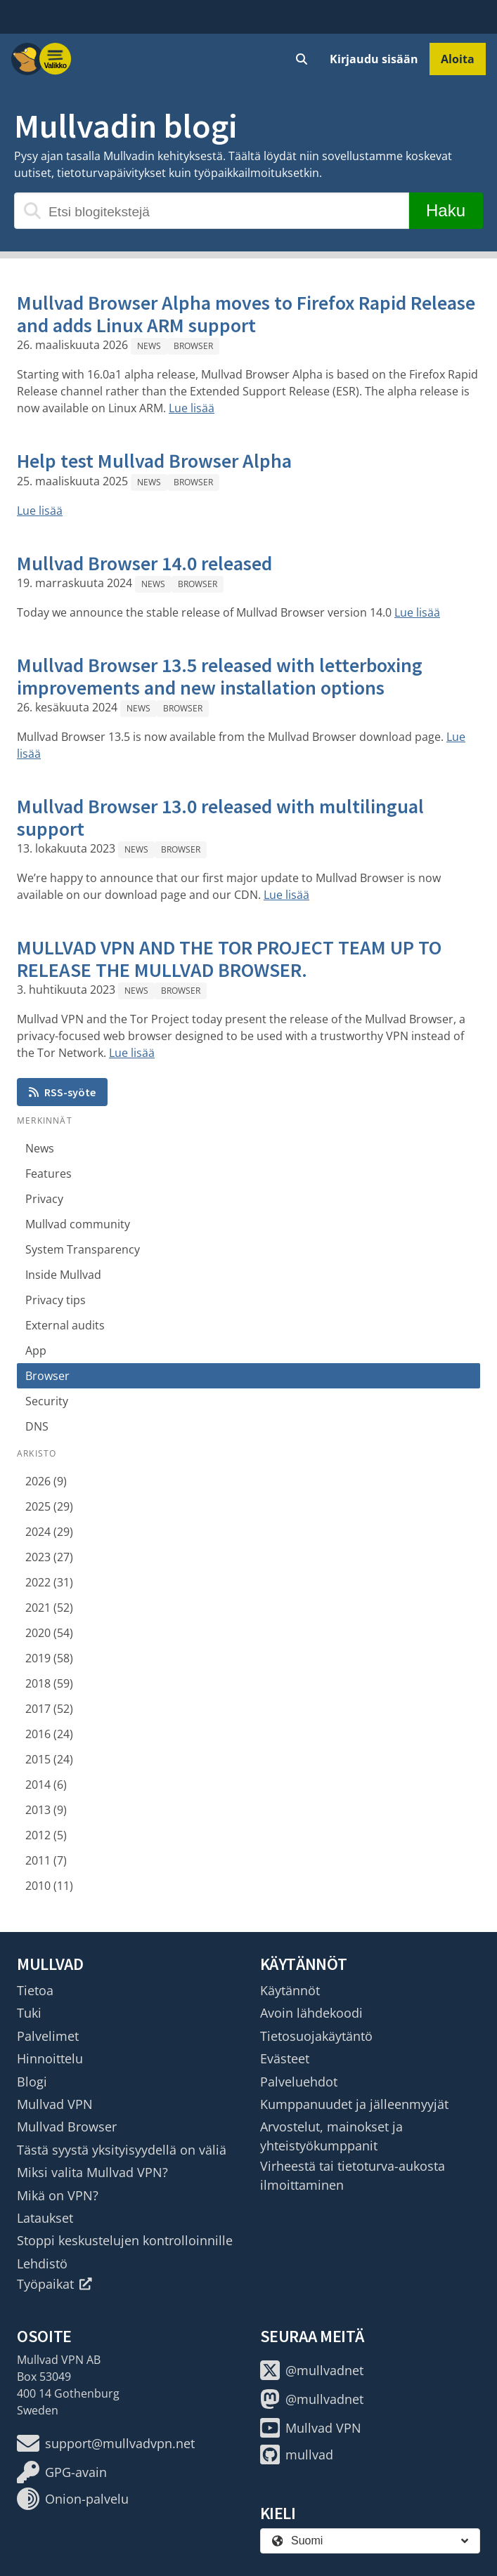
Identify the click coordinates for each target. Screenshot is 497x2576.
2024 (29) (49, 1531)
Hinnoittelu (50, 2058)
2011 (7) (46, 1860)
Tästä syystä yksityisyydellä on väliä (121, 2149)
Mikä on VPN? (57, 2195)
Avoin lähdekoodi (311, 2012)
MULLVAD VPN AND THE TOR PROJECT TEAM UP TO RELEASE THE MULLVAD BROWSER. (229, 959)
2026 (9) (46, 1481)
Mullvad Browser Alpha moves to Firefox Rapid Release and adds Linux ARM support (246, 314)
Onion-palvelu (73, 2499)
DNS (37, 1426)
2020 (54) (49, 1633)
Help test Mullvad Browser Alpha (154, 460)
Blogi (32, 2081)
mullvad (296, 2454)
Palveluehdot (298, 2081)
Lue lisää (191, 408)
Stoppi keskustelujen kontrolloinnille (125, 2240)
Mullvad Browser (67, 2126)
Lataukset (45, 2217)
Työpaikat (54, 2283)
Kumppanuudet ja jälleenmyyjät (354, 2104)
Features (48, 1173)
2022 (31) (49, 1582)
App (35, 1350)
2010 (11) (49, 1885)
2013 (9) (46, 1810)
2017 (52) (49, 1708)
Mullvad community (77, 1224)
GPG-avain (62, 2472)
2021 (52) (49, 1607)
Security (46, 1401)
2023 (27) (49, 1557)
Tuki (29, 2012)
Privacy (44, 1199)
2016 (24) (49, 1734)
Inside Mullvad (63, 1274)
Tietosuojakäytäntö (316, 2036)
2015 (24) (49, 1759)
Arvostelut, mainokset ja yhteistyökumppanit (331, 2135)
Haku (445, 210)
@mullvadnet (311, 2370)
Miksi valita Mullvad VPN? (92, 2172)
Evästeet (284, 2058)
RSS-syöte (62, 1092)
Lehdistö (42, 2263)
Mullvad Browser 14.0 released (144, 563)
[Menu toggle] (55, 59)
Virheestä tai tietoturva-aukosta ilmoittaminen (352, 2175)
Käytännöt (290, 1990)
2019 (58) (49, 1658)
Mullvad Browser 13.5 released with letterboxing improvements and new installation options (219, 676)
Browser (193, 346)
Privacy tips (55, 1300)
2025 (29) (49, 1506)
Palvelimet (48, 2036)
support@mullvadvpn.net (106, 2443)
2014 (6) (46, 1784)
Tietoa (35, 1990)
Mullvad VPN (55, 2104)
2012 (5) (46, 1835)
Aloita (458, 59)
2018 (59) (49, 1683)
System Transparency (82, 1249)
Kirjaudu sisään (374, 59)
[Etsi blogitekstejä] (211, 210)
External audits (65, 1325)
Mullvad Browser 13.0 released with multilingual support (220, 817)
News (149, 346)
